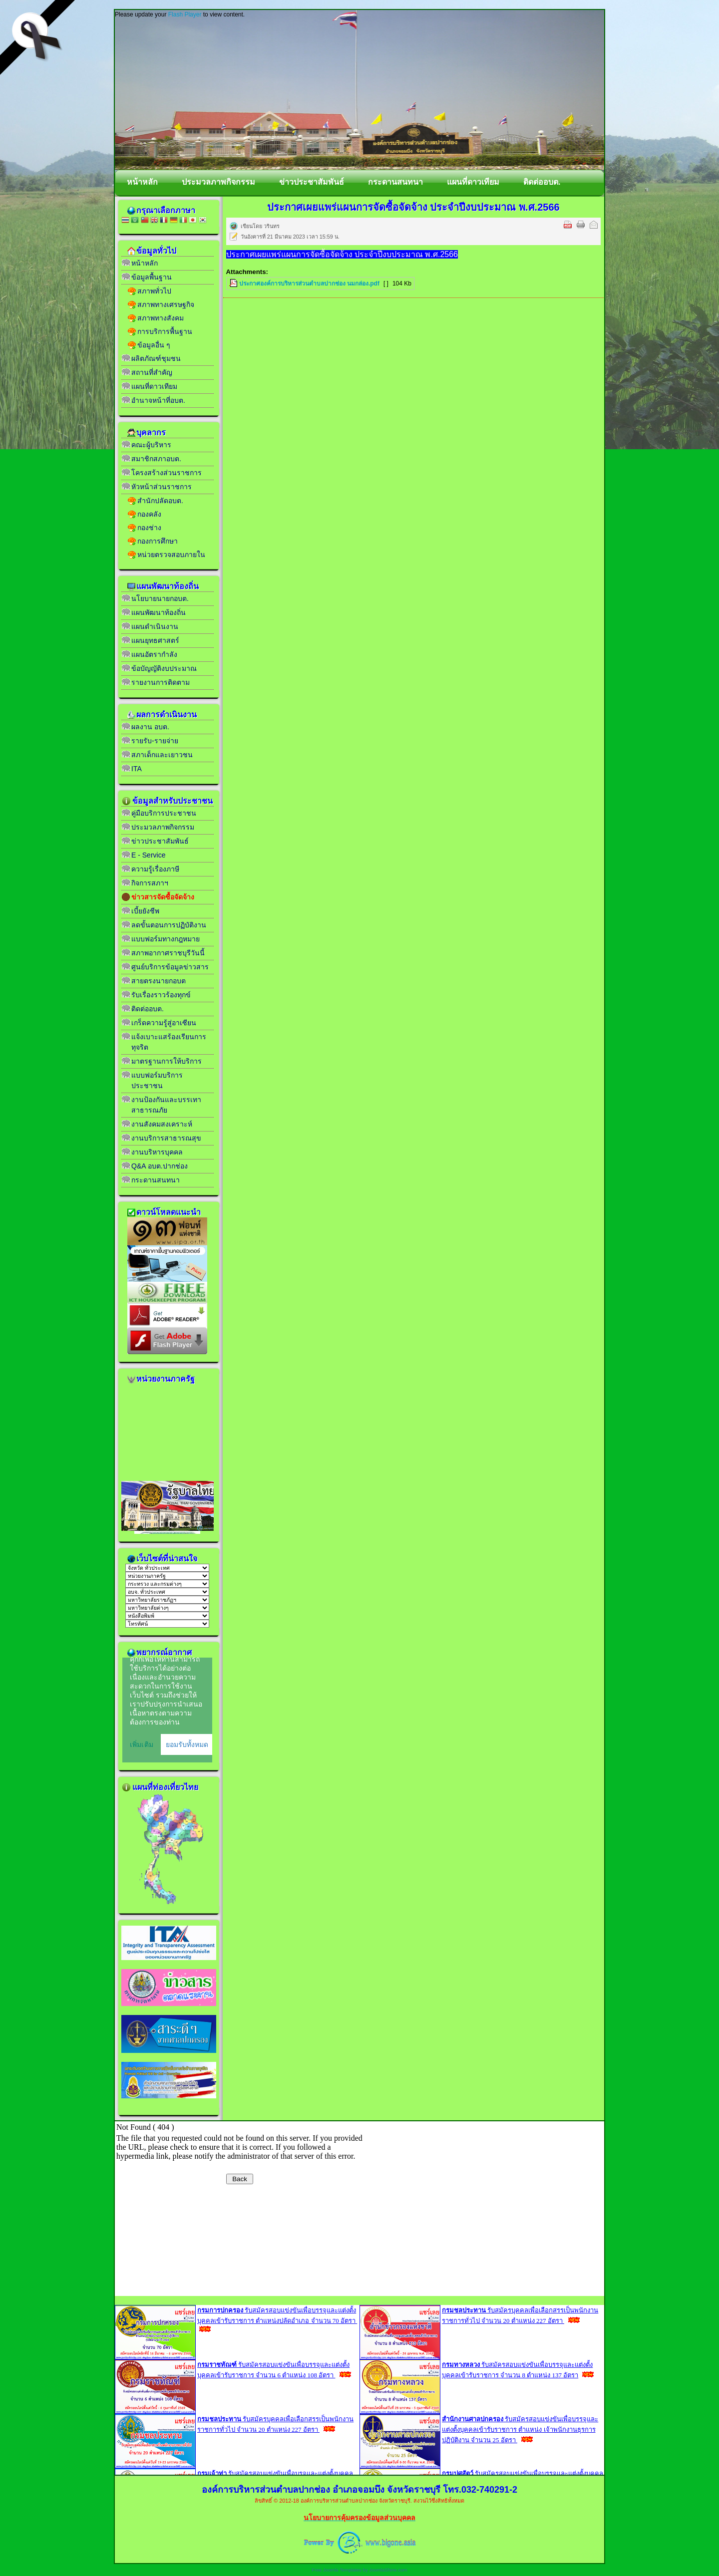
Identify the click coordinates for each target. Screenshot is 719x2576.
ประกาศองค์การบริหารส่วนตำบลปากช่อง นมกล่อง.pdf (309, 283)
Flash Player (185, 14)
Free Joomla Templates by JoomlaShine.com (359, 2570)
